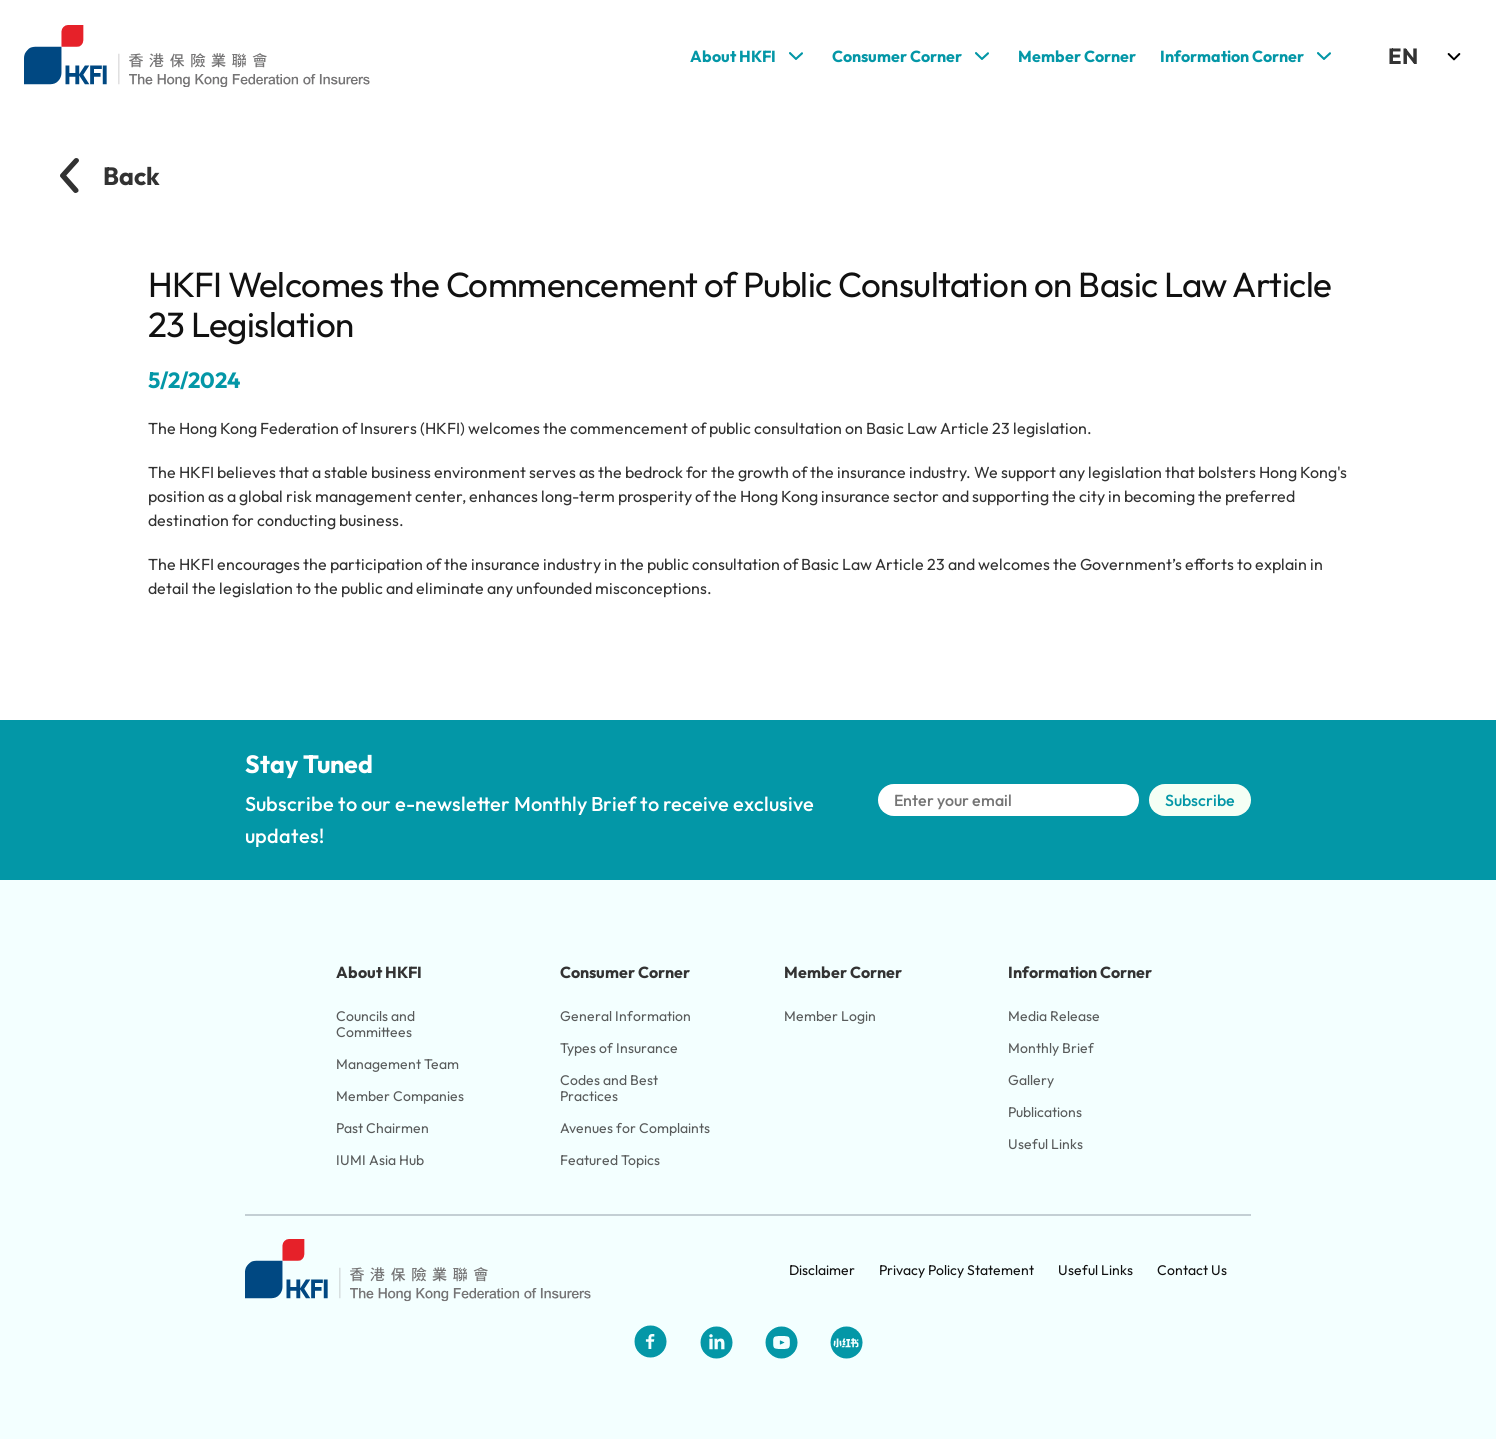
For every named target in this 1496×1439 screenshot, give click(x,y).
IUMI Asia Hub (380, 1160)
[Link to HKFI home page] (197, 56)
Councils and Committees (377, 1024)
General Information (625, 1016)
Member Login (830, 1016)
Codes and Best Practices (610, 1088)
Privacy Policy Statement (956, 1270)
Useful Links (1045, 1144)
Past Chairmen (382, 1128)
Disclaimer (822, 1270)
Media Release (1054, 1016)
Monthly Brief (1051, 1048)
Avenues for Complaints (635, 1128)
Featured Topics (610, 1160)
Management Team (397, 1064)
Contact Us (1192, 1270)
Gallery (1031, 1080)
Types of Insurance (619, 1048)
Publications (1045, 1112)
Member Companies (401, 1096)
